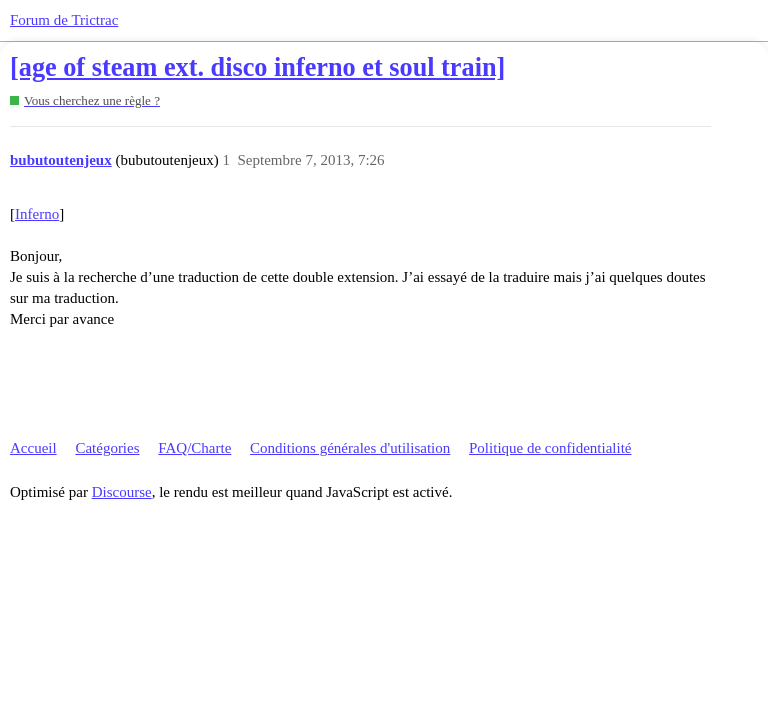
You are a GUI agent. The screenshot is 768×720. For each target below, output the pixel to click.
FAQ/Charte (194, 448)
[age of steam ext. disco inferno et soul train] (257, 67)
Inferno (37, 214)
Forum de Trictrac (64, 20)
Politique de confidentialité (550, 448)
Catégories (107, 448)
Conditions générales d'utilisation (350, 448)
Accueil (33, 448)
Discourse (122, 492)
